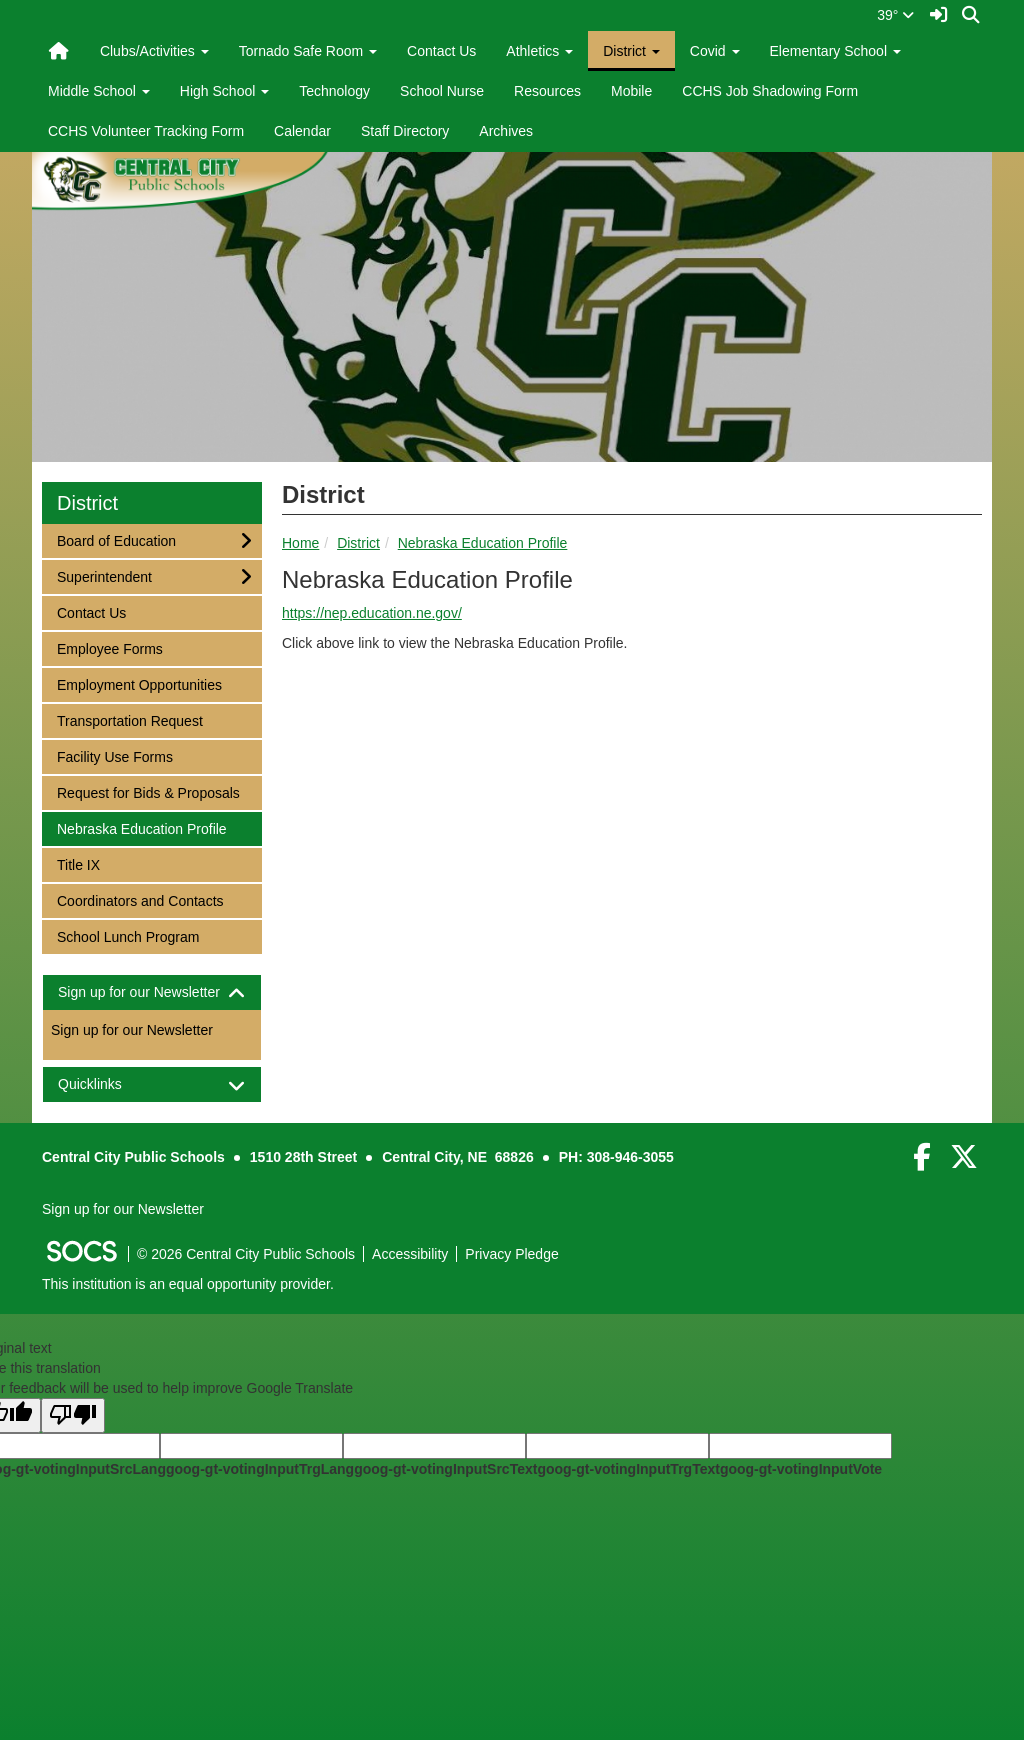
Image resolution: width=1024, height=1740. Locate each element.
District (358, 543)
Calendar (302, 131)
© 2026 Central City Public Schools (246, 1254)
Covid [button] (715, 51)
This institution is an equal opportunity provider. (188, 1284)
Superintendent (104, 575)
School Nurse (442, 91)
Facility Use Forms (114, 755)
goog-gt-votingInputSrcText (445, 1469)
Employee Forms (109, 647)
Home (300, 543)
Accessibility (410, 1254)
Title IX (83, 863)
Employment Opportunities (139, 683)
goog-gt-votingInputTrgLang (260, 1469)
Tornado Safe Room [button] (308, 51)
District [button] (631, 51)
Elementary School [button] (835, 51)
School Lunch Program (127, 935)
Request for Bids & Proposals (148, 791)
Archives (506, 131)
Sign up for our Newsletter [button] (152, 992)
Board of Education (116, 539)
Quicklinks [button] (107, 1084)
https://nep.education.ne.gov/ (372, 613)
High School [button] (224, 91)
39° (895, 15)
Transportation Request (129, 719)
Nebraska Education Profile (483, 543)
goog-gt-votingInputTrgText (628, 1469)
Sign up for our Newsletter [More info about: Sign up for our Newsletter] (132, 1030)
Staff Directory (405, 131)
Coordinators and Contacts (140, 899)
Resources (547, 91)
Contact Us (441, 51)
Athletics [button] (539, 51)
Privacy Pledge (511, 1254)
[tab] (152, 992)
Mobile (631, 91)
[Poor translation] (73, 1415)
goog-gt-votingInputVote (801, 1469)
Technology (334, 91)
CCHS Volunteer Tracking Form (146, 131)
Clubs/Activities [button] (154, 51)
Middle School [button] (99, 91)
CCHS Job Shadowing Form (770, 91)
